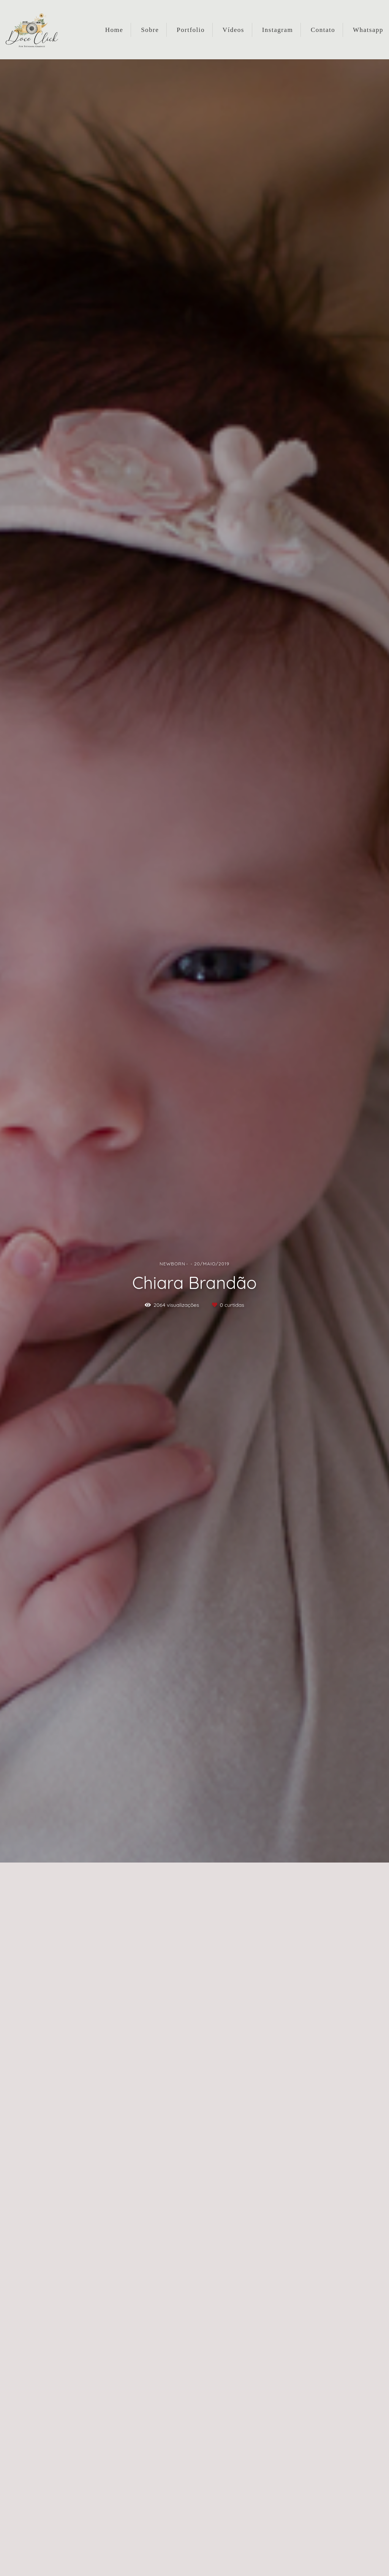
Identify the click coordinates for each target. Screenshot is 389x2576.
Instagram (277, 29)
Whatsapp (368, 29)
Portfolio (191, 29)
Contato (323, 29)
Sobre (150, 29)
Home (114, 29)
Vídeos (233, 29)
